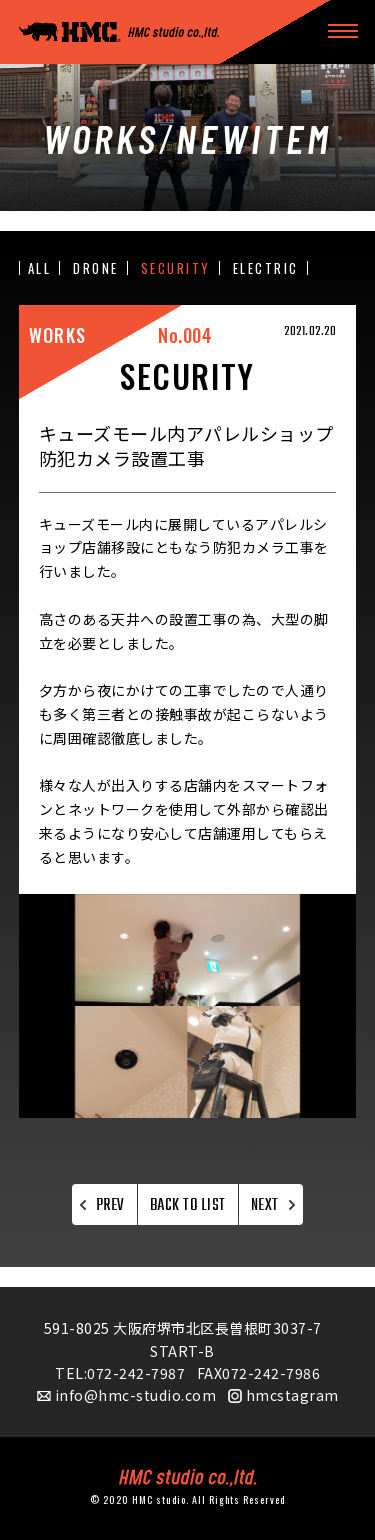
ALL (40, 268)
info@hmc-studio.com (136, 1395)
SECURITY (176, 268)
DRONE (96, 268)
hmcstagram (292, 1395)
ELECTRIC (266, 268)
